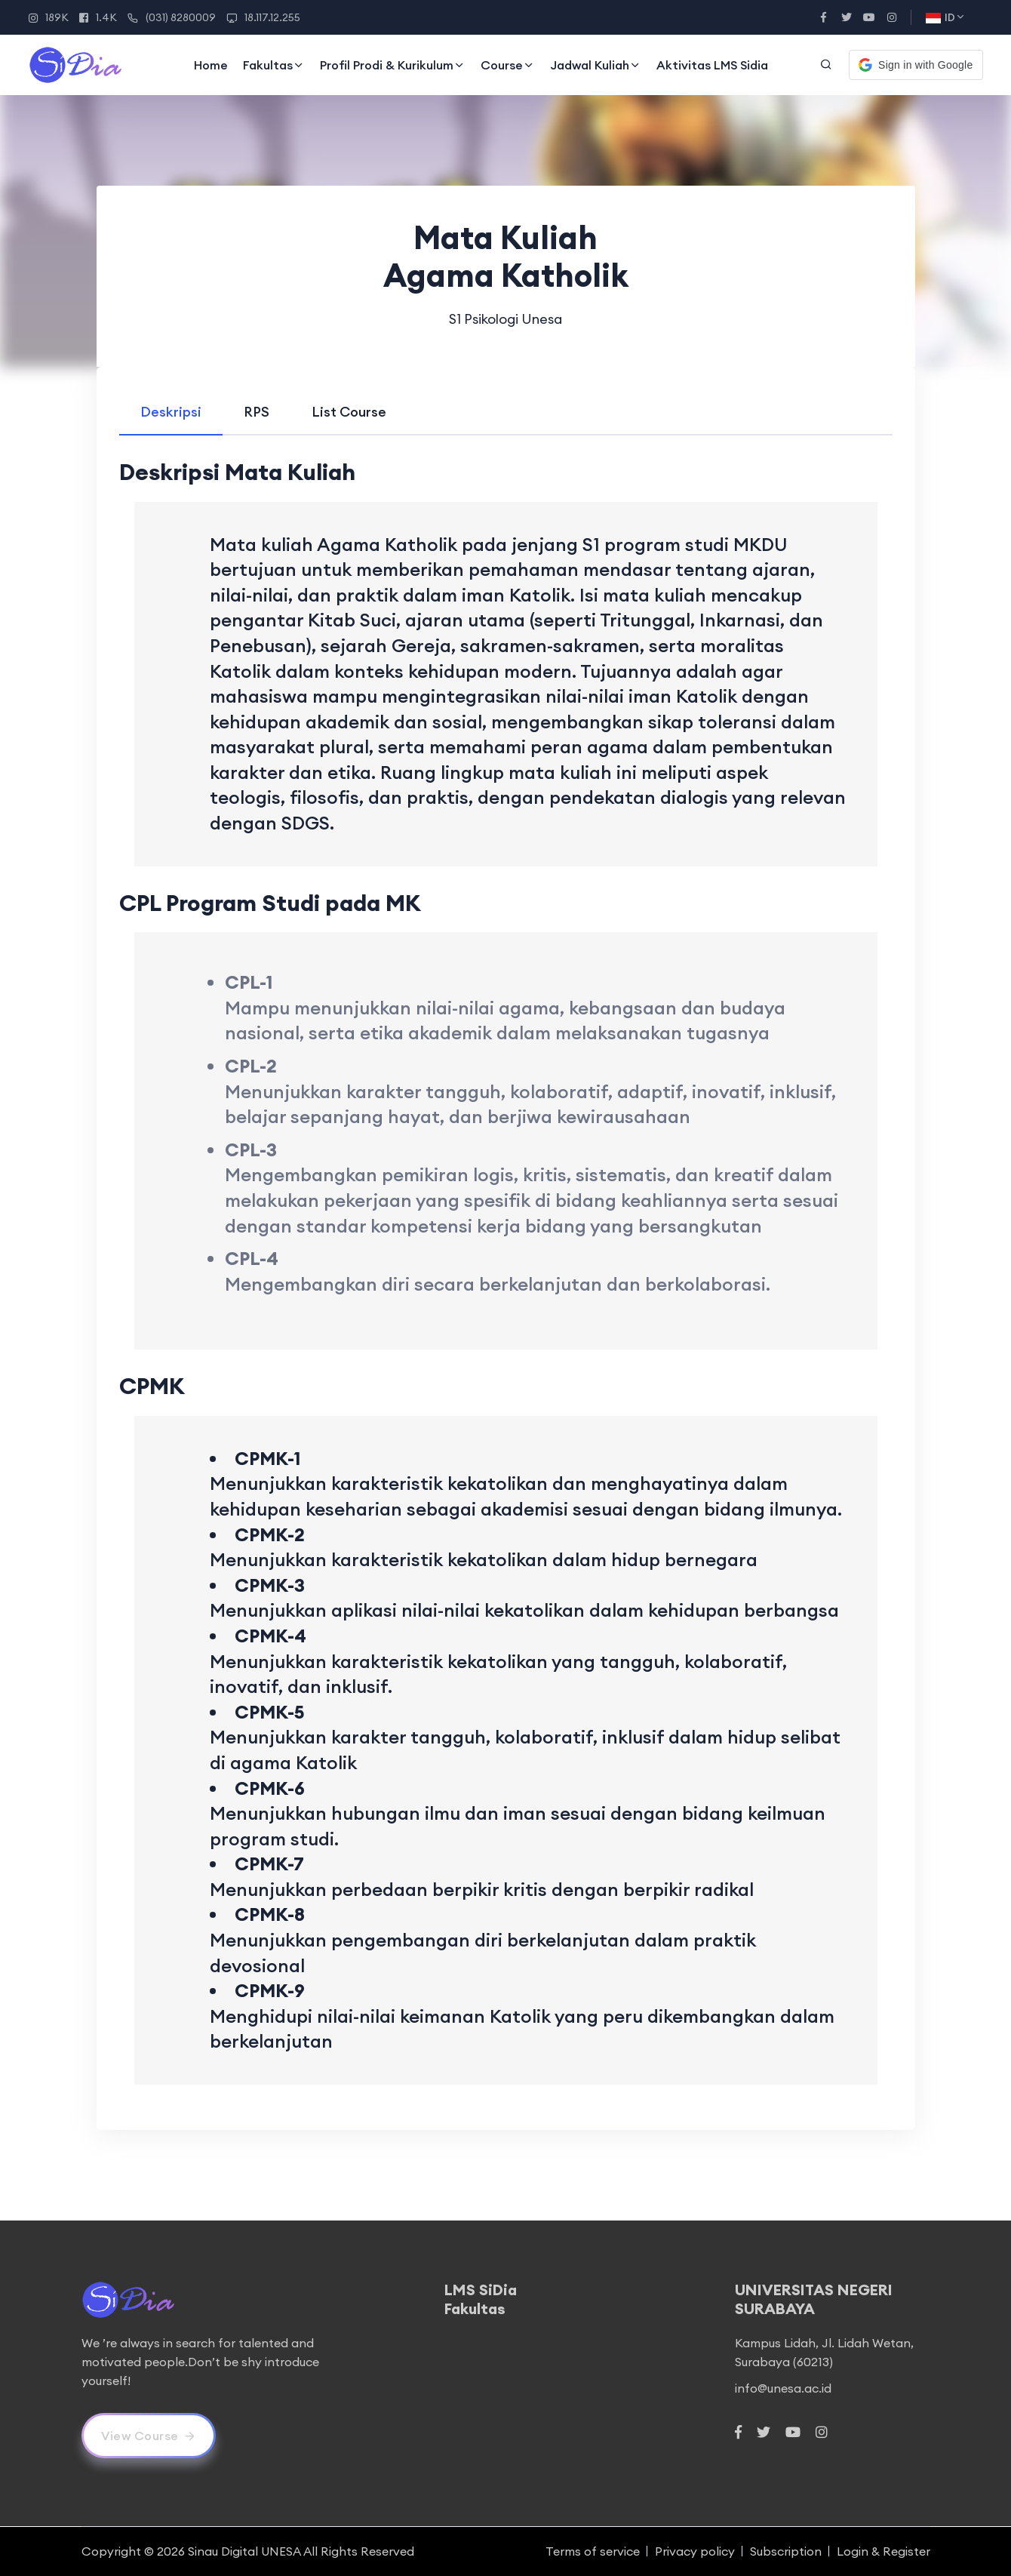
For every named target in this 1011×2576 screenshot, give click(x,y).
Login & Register (883, 2551)
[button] (915, 65)
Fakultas (274, 64)
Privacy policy (695, 2551)
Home (211, 64)
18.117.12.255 (263, 17)
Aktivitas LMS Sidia (712, 64)
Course (508, 64)
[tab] (171, 411)
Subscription (786, 2551)
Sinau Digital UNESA (244, 2551)
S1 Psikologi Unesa (505, 319)
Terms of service (592, 2551)
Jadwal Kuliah (595, 64)
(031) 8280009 (172, 17)
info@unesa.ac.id (783, 2388)
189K (49, 17)
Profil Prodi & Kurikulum (393, 64)
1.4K (98, 17)
